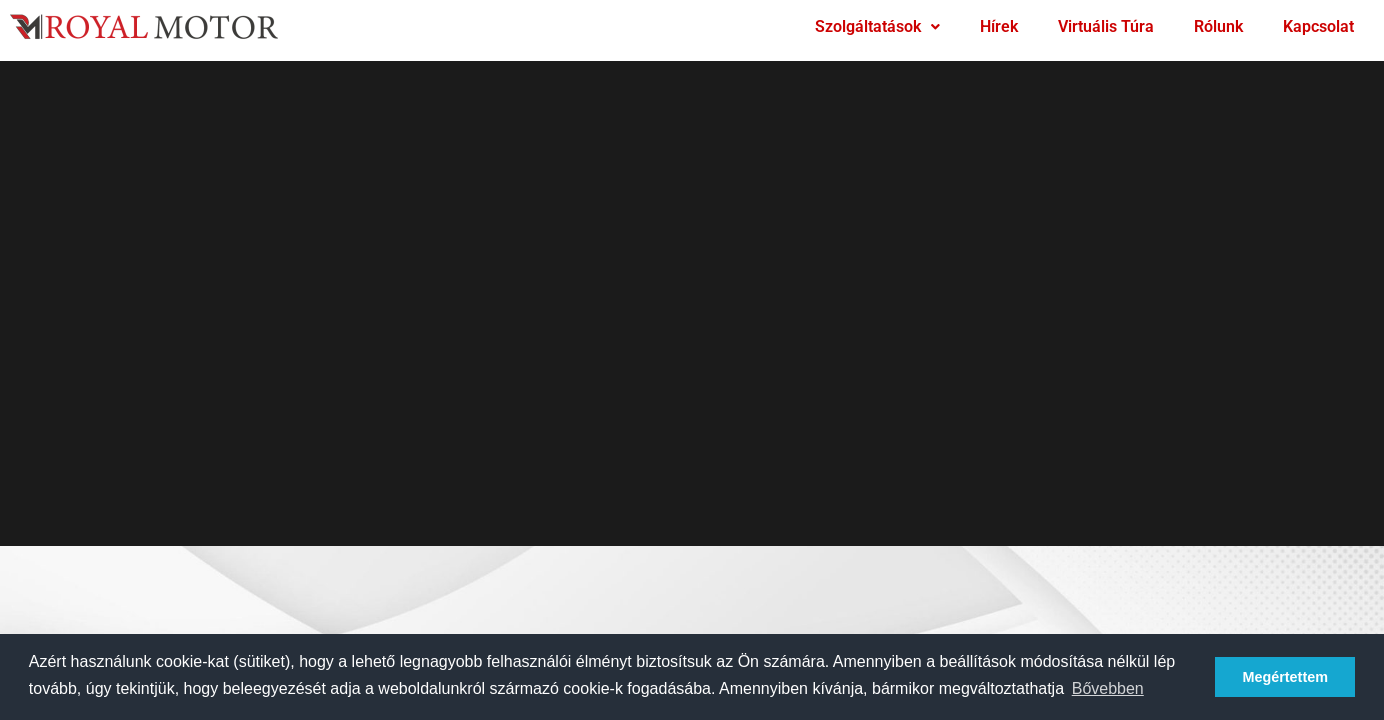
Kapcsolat (1318, 26)
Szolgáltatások (877, 26)
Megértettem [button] (1285, 677)
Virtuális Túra (1106, 26)
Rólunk (1218, 26)
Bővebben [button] (1108, 688)
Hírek (999, 26)
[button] (877, 27)
